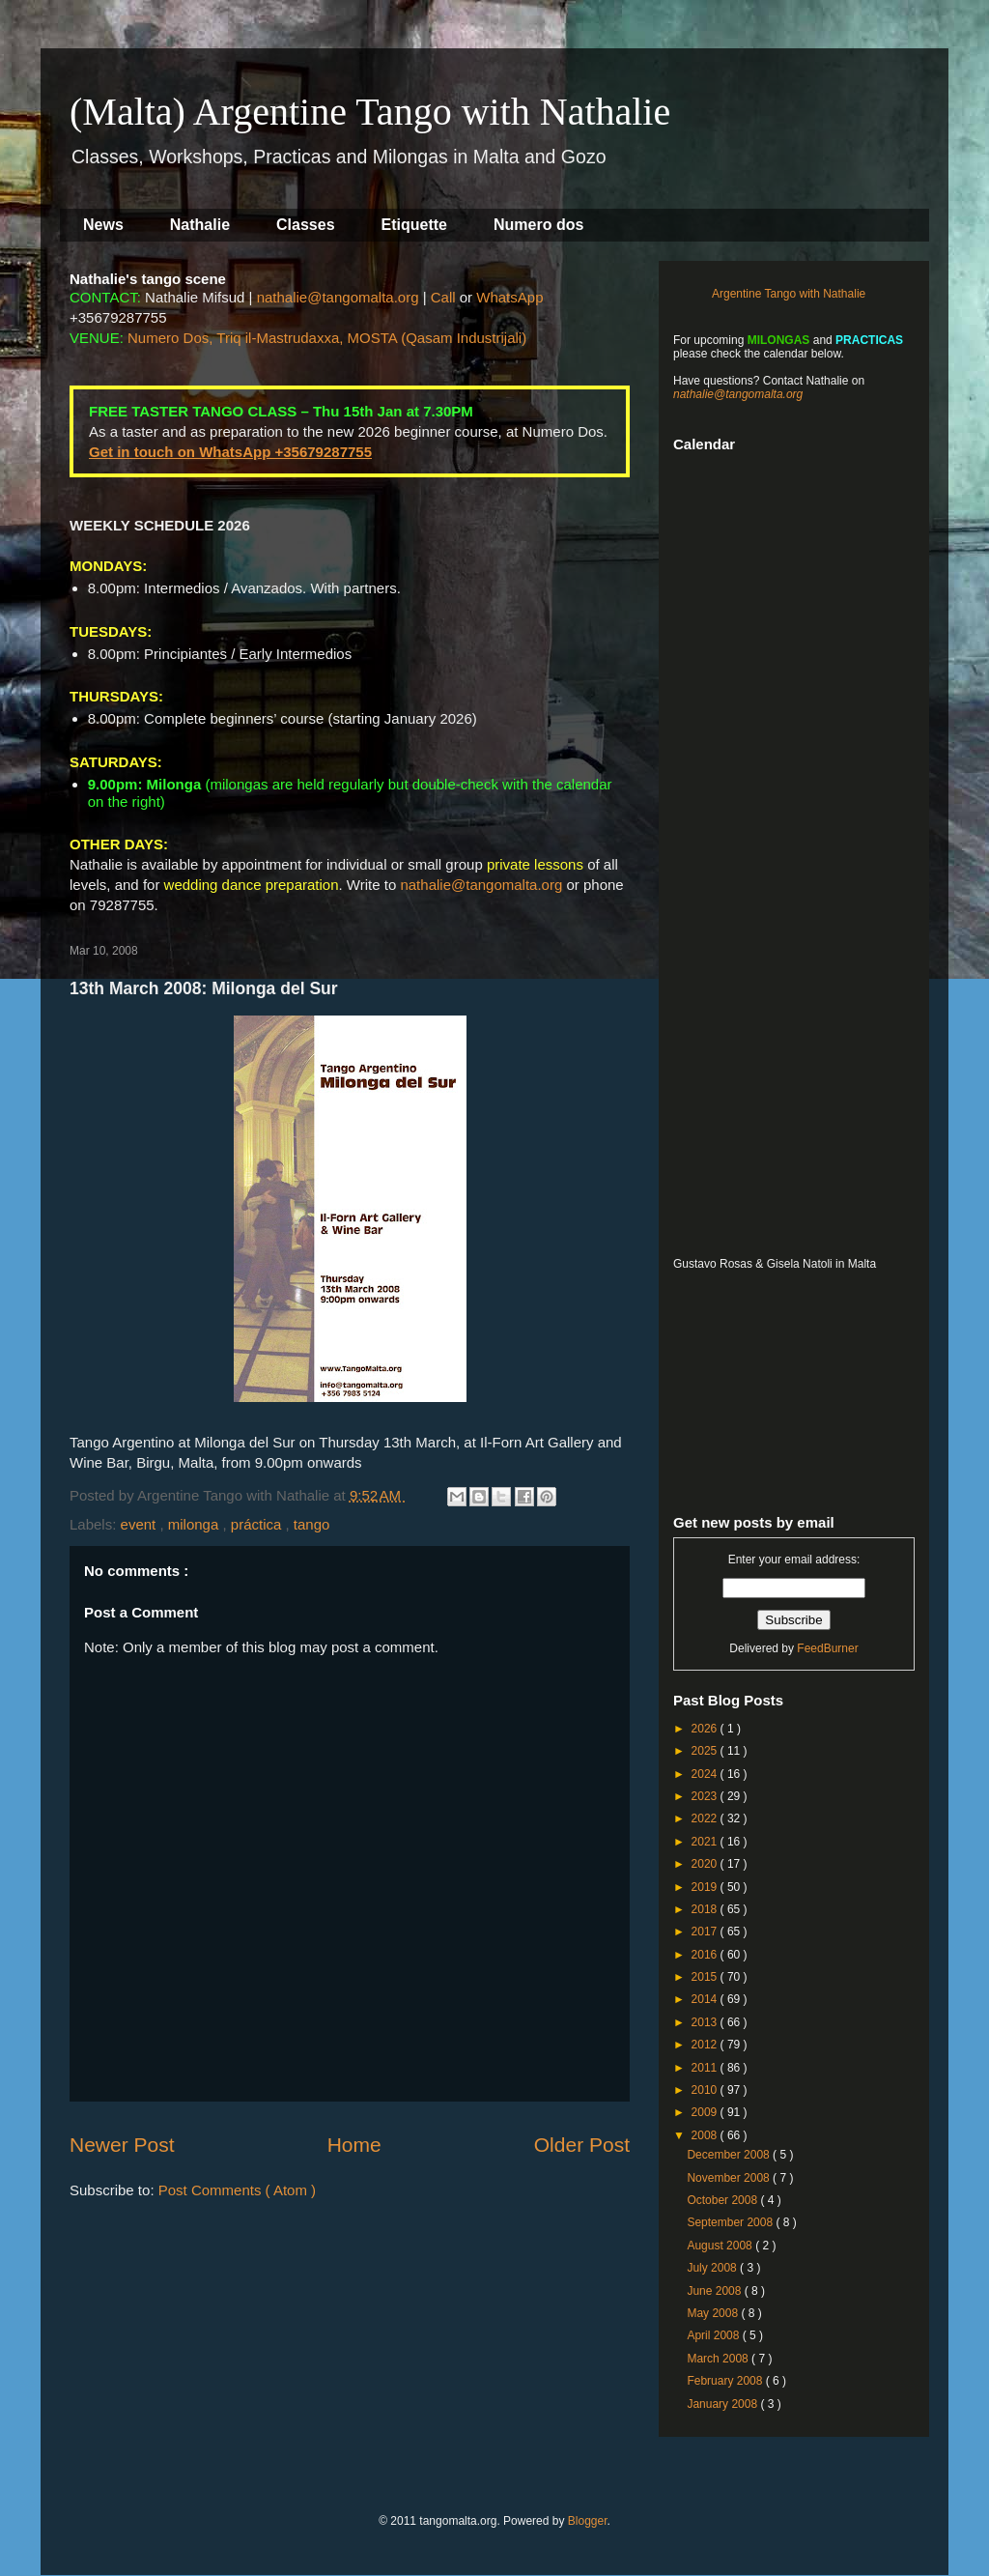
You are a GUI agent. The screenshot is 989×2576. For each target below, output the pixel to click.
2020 (706, 1864)
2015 (706, 1977)
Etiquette (414, 224)
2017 (706, 1931)
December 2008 (730, 2154)
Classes (305, 224)
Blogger (588, 2521)
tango (312, 1524)
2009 (706, 2112)
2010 (706, 2090)
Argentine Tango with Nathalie (788, 294)
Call (443, 297)
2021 (706, 1841)
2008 (706, 2135)
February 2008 (726, 2381)
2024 (706, 1774)
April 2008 (714, 2335)
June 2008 (715, 2291)
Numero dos (538, 224)
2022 (706, 1818)
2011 (706, 2068)
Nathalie (200, 224)
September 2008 (731, 2222)
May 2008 (714, 2313)
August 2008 (721, 2245)
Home (354, 2144)
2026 (706, 1728)
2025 (706, 1751)
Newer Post (122, 2144)
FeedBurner (827, 1648)
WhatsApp (509, 297)
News (103, 224)
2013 (706, 2022)
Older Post (582, 2144)
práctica (258, 1524)
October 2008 (723, 2200)
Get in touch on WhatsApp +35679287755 (230, 452)
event (140, 1524)
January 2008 (723, 2404)
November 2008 (730, 2178)
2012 (706, 2044)
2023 (706, 1796)
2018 (706, 1909)
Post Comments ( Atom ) (237, 2190)
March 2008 (719, 2358)
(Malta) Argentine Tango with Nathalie (370, 111)
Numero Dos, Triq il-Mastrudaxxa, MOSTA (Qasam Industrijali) (326, 337)
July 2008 (713, 2268)
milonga (195, 1524)
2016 (706, 1954)
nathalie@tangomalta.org (338, 297)
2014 (706, 1999)
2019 (706, 1887)
